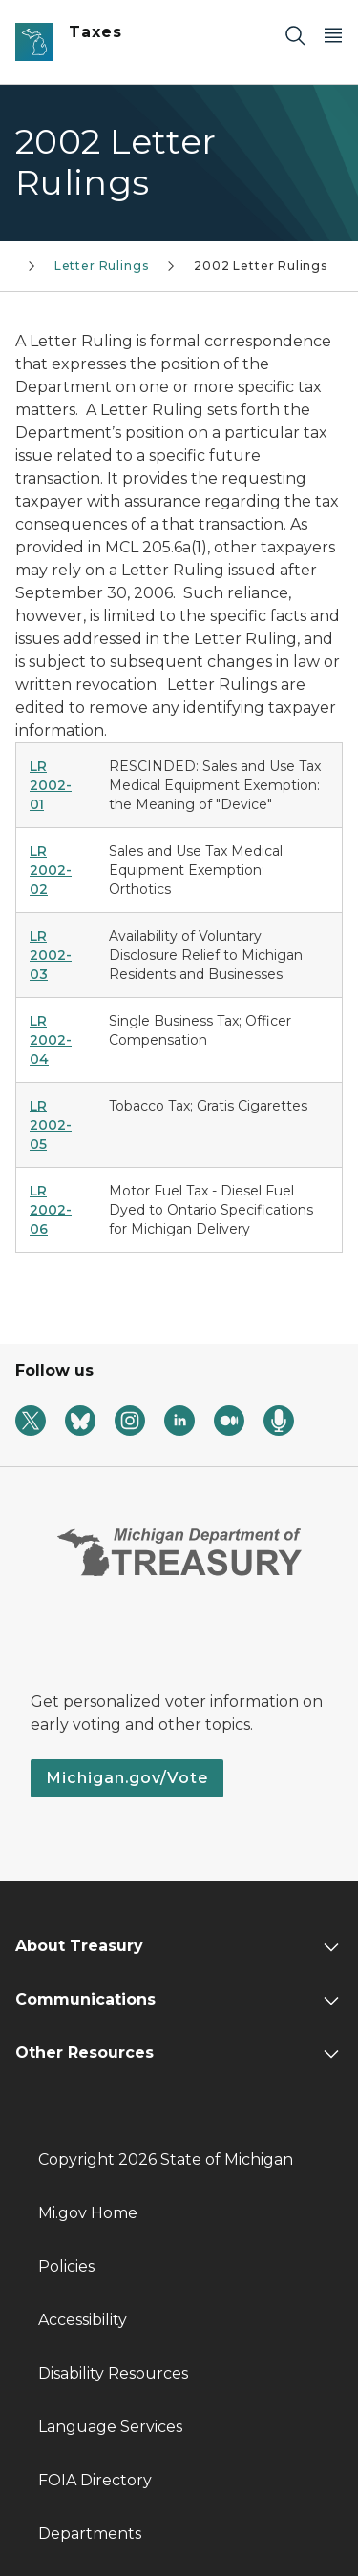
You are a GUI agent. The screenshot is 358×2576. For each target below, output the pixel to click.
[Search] (295, 35)
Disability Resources (113, 2373)
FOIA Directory (95, 2480)
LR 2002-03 (51, 955)
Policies (66, 2266)
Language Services (110, 2427)
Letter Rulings (101, 266)
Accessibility (82, 2320)
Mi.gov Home (87, 2213)
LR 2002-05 (51, 1125)
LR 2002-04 (51, 1040)
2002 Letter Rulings (260, 266)
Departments (89, 2533)
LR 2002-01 (51, 785)
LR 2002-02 (51, 870)
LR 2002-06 (51, 1209)
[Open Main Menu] (333, 35)
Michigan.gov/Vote (127, 1778)
